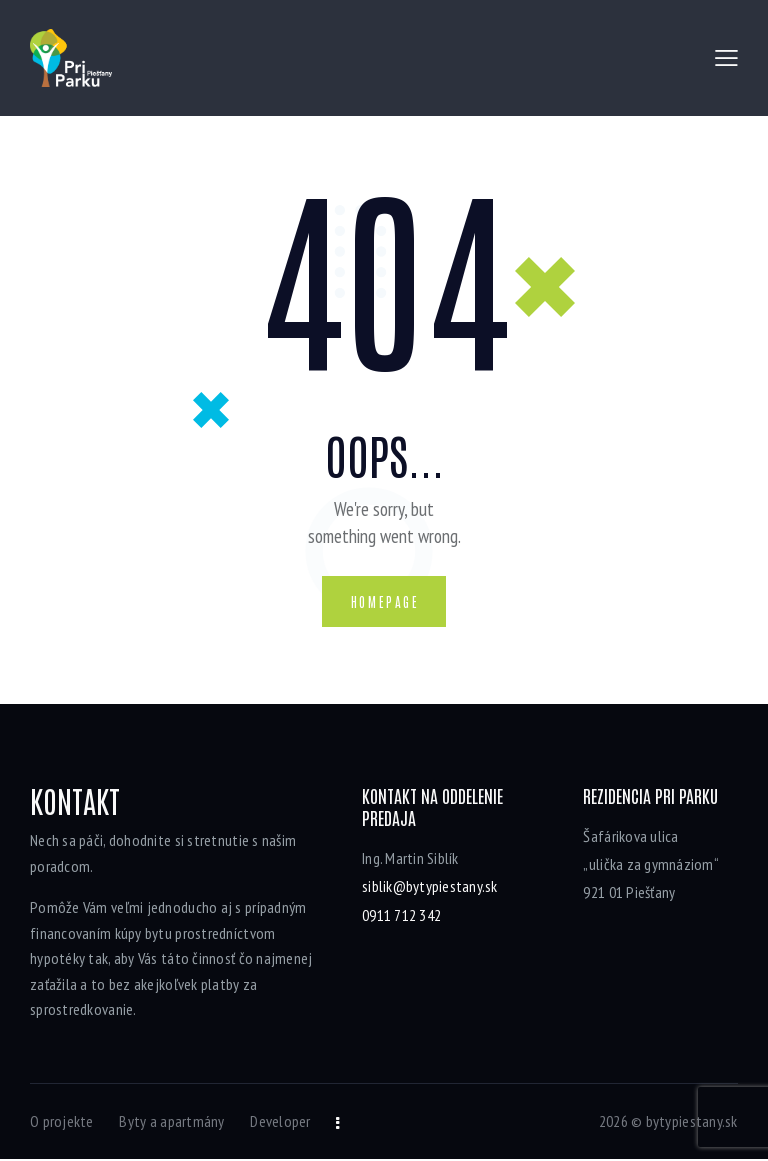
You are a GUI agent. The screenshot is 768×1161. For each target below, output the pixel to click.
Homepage (385, 602)
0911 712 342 (401, 916)
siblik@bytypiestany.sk (430, 888)
